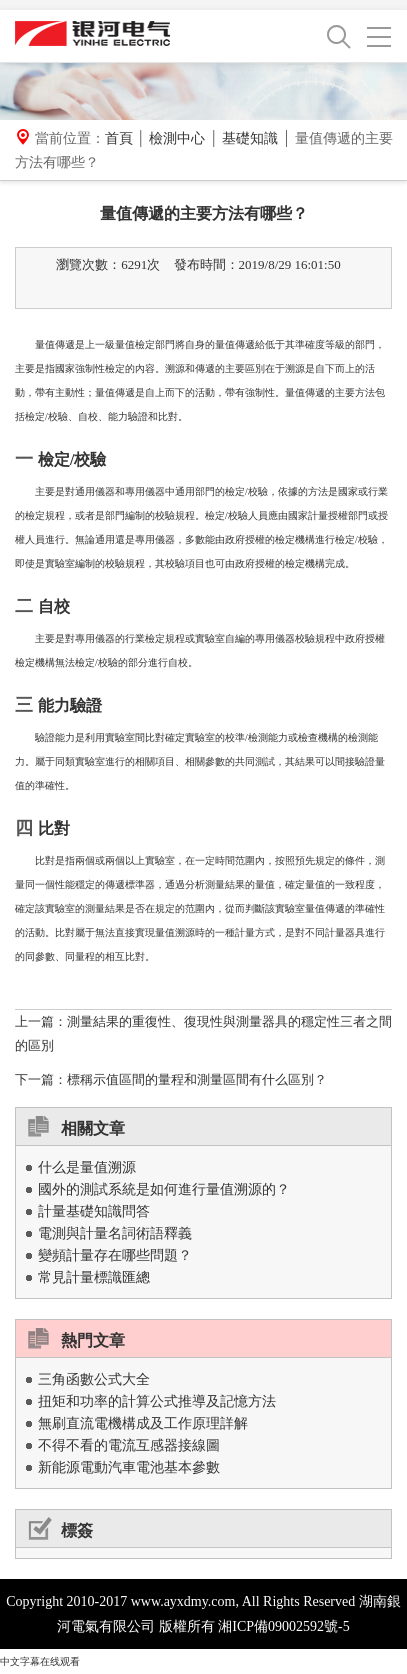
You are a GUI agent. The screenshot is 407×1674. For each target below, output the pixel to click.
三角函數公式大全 (94, 1379)
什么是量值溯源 (87, 1167)
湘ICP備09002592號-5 (283, 1626)
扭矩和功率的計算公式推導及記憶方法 (157, 1401)
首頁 (119, 138)
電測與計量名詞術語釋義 (115, 1233)
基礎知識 (250, 138)
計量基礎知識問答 (94, 1211)
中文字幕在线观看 (40, 1661)
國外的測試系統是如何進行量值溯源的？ (164, 1189)
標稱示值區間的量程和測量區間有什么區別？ (197, 1079)
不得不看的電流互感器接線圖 (129, 1445)
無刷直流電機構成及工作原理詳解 (143, 1423)
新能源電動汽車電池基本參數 (129, 1467)
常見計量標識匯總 (94, 1277)
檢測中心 (177, 138)
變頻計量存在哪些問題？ (115, 1255)
